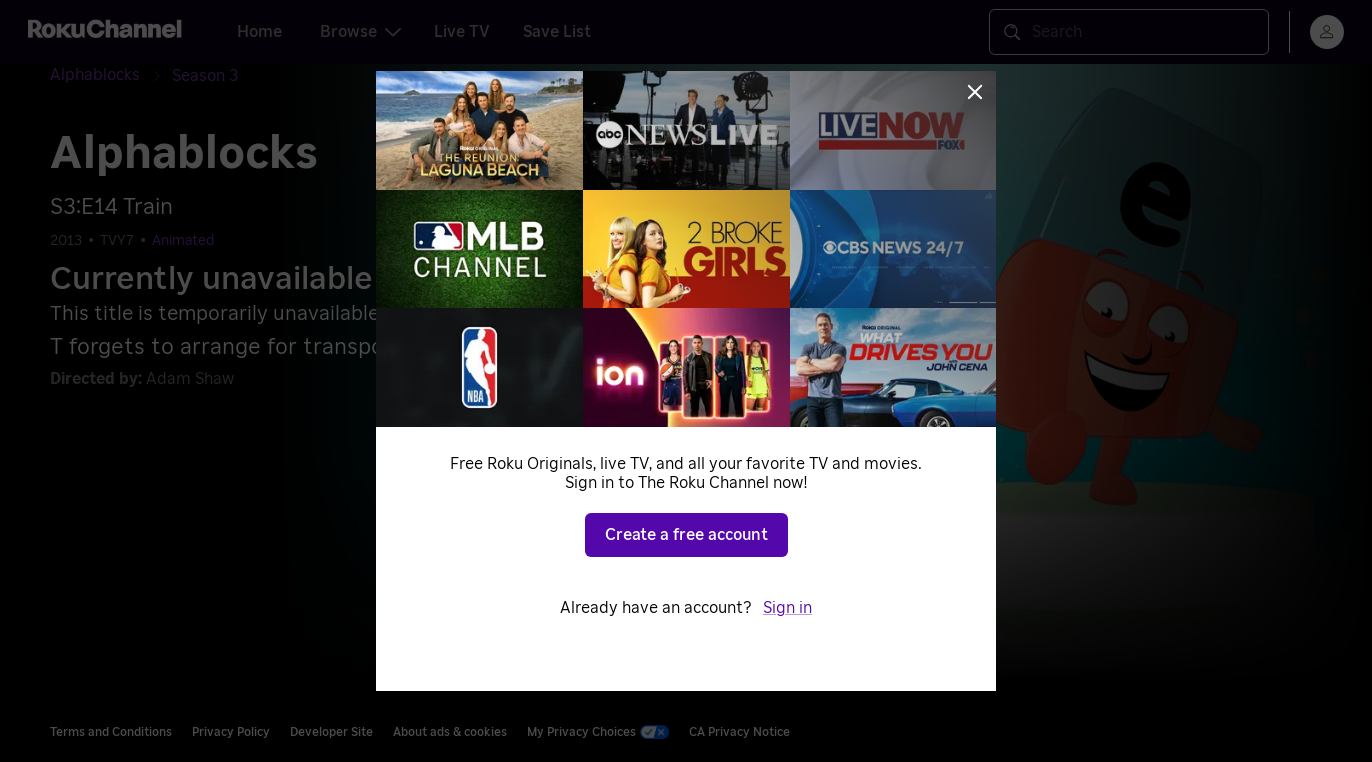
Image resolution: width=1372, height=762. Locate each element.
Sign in (787, 608)
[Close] (975, 92)
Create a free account (686, 535)
